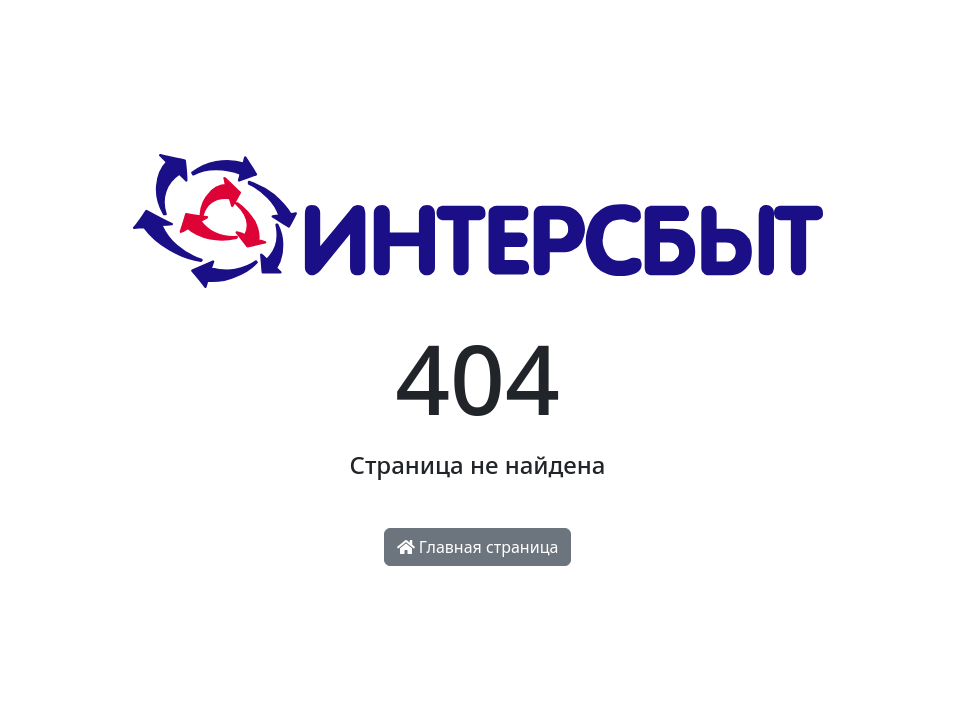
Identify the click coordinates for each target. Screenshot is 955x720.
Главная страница (478, 547)
